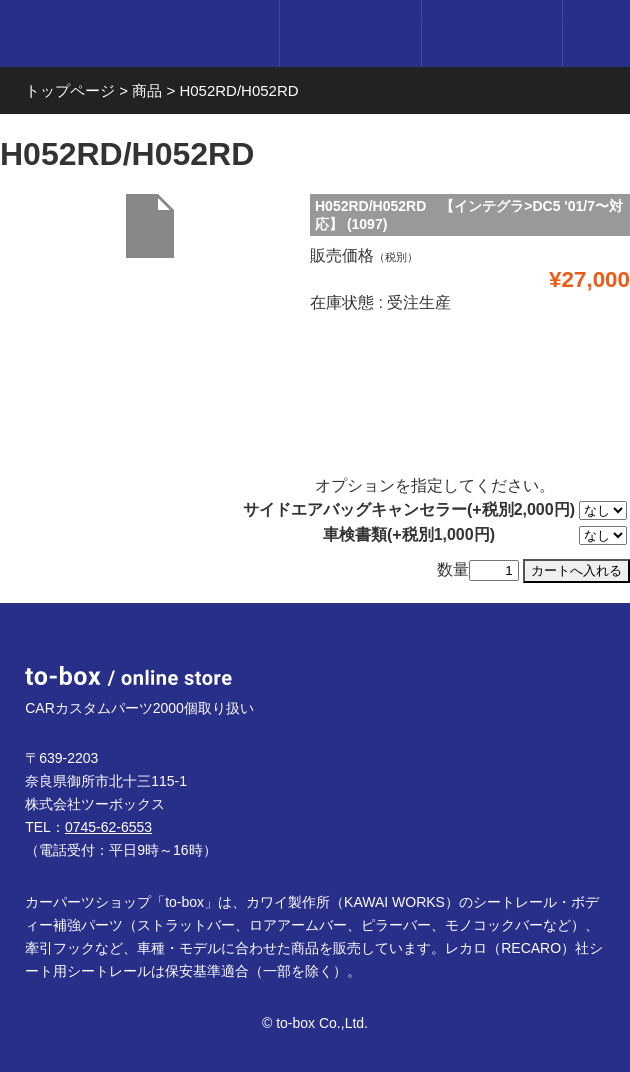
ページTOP (571, 661)
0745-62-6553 (108, 827)
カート (491, 33)
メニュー (596, 33)
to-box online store (132, 36)
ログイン (349, 33)
